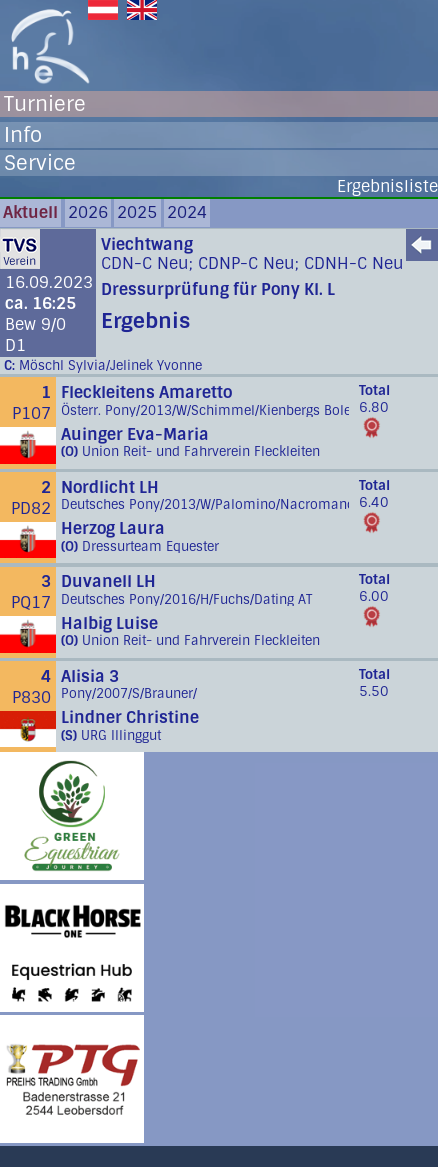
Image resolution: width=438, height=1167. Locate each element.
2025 (137, 212)
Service (40, 163)
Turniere (45, 104)
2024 (187, 212)
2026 (88, 212)
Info (23, 135)
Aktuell (30, 212)
